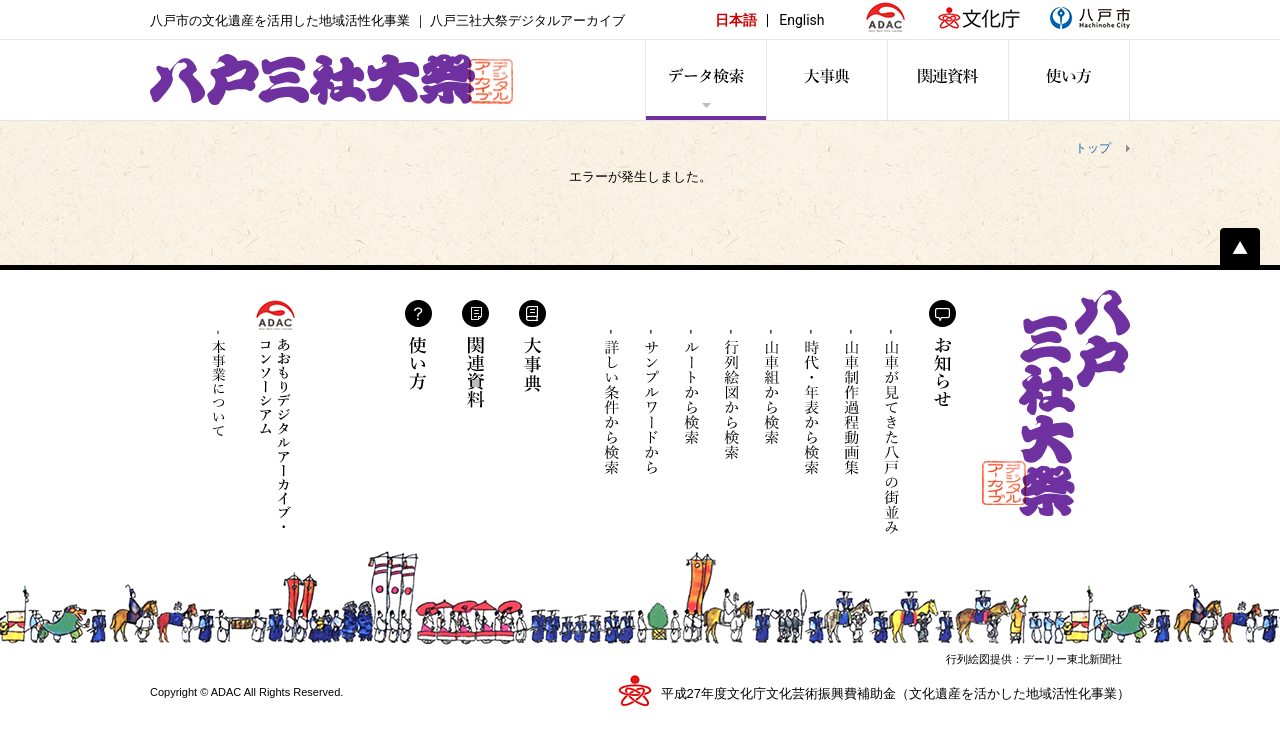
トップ (1093, 148)
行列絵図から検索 (731, 402)
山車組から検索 (771, 402)
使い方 (418, 345)
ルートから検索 (691, 402)
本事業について (219, 383)
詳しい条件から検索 (611, 402)
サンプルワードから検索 (651, 402)
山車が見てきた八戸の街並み (891, 432)
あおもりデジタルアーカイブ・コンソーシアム (275, 414)
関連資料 (475, 354)
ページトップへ (1240, 246)
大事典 (532, 346)
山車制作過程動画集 (851, 417)
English (801, 20)
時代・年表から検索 (811, 402)
